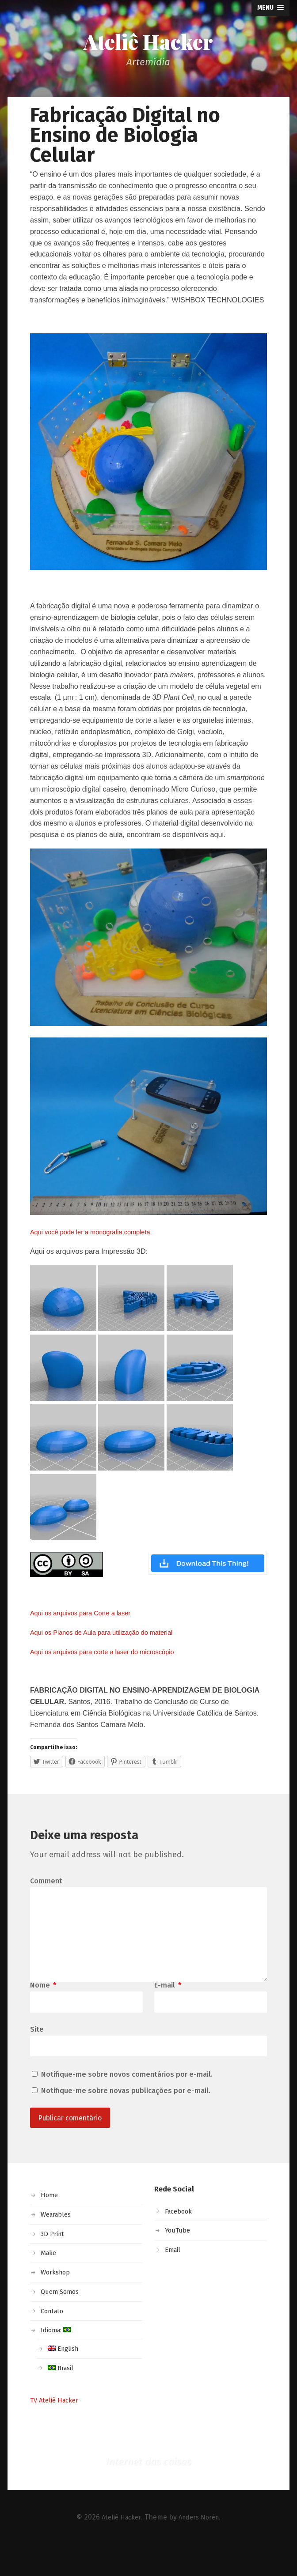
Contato (54, 2342)
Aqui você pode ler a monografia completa (97, 1235)
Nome (43, 2012)
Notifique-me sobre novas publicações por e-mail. (125, 2120)
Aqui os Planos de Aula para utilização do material (109, 1636)
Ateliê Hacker (148, 43)
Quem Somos (62, 2323)
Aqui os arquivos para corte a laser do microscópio (110, 1655)
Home (50, 2226)
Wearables (58, 2245)
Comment (46, 1892)
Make (49, 2284)
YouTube (179, 2261)
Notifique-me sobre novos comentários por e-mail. (127, 2103)
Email (174, 2281)
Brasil (62, 2399)
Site (37, 2057)
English (64, 2380)
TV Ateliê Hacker (56, 2431)
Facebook (181, 2242)
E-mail (167, 2012)
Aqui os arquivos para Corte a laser (86, 1616)
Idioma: (58, 2361)
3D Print (54, 2265)
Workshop (58, 2303)
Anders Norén (200, 2548)
